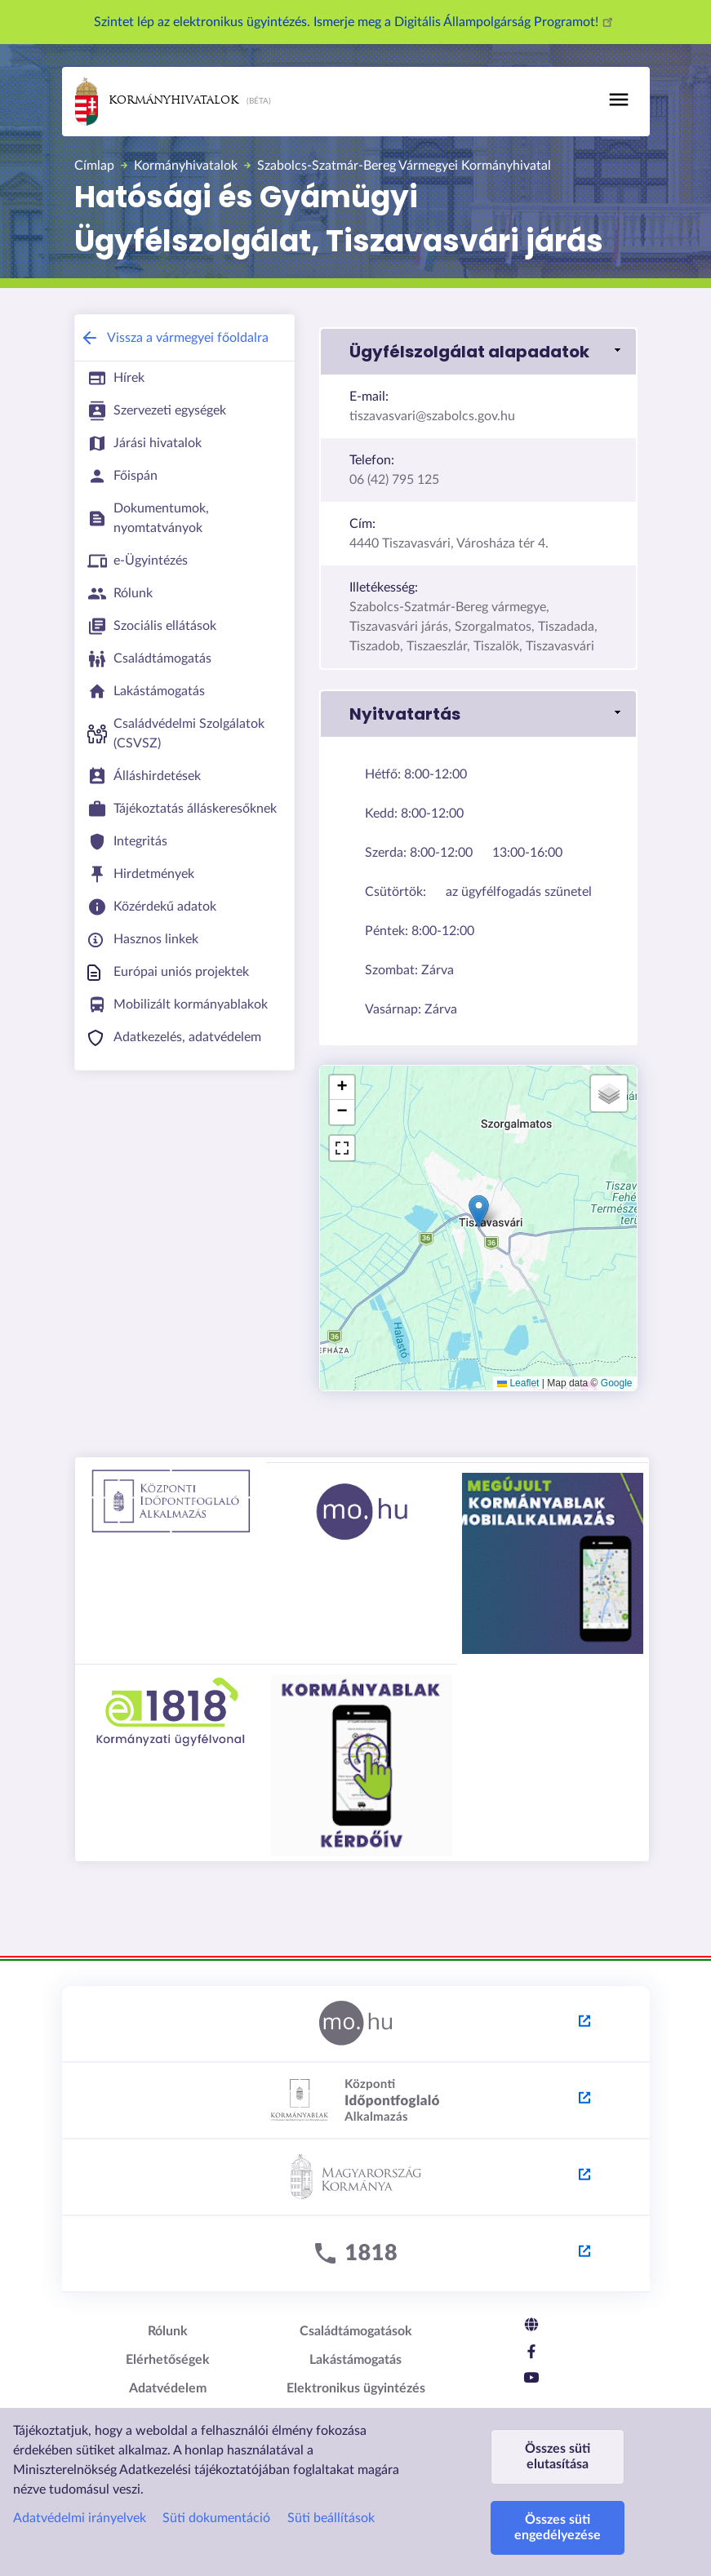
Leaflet (518, 1383)
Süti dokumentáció (216, 2518)
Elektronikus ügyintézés (356, 2388)
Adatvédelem (168, 2388)
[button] (478, 352)
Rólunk (168, 2331)
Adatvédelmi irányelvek (79, 2518)
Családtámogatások (356, 2331)
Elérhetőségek (168, 2359)
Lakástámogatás (355, 2359)
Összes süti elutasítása (557, 2456)
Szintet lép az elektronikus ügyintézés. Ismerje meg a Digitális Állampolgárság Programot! (356, 22)
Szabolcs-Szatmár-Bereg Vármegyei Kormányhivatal (404, 165)
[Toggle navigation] (619, 99)
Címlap (94, 165)
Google (617, 1383)
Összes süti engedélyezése (557, 2527)
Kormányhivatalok (156, 102)
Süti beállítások (331, 2518)
